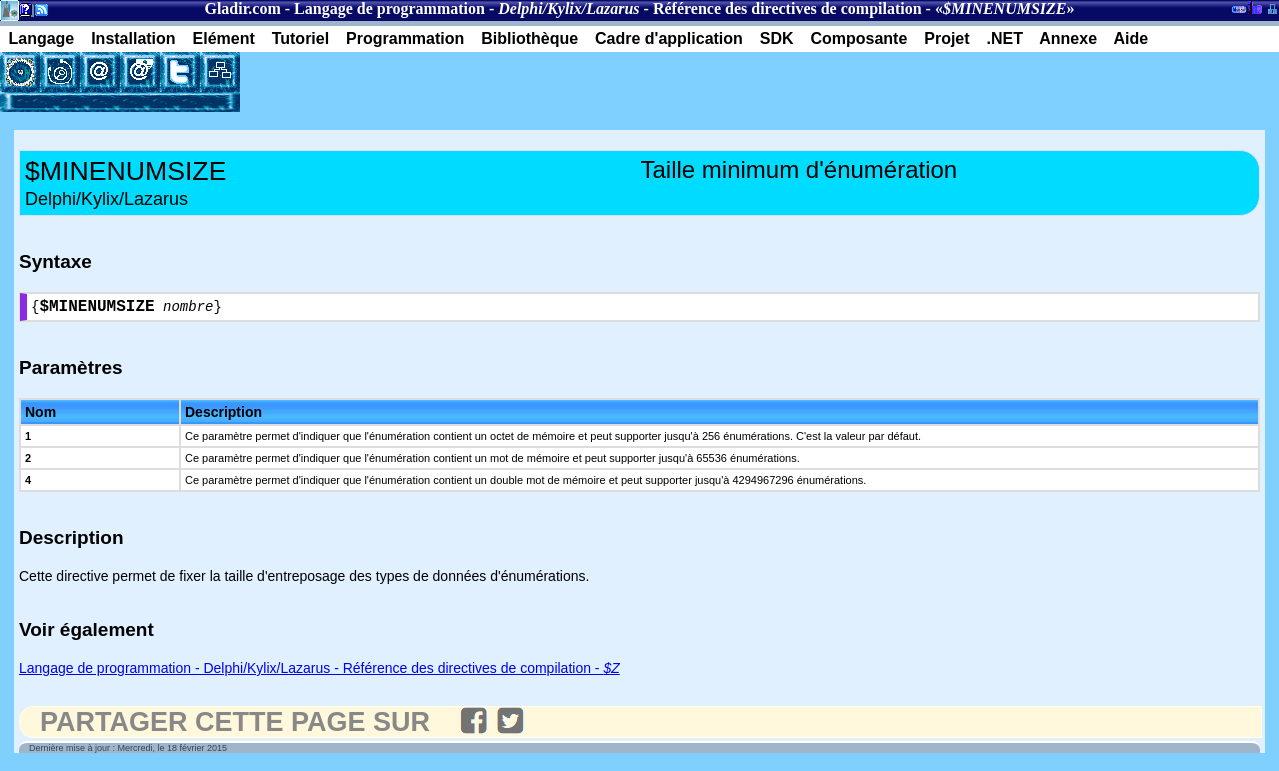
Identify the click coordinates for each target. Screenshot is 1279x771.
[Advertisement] (474, 82)
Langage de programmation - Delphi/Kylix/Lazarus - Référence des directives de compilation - (319, 672)
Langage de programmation (389, 8)
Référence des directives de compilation (787, 8)
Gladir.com (242, 8)
